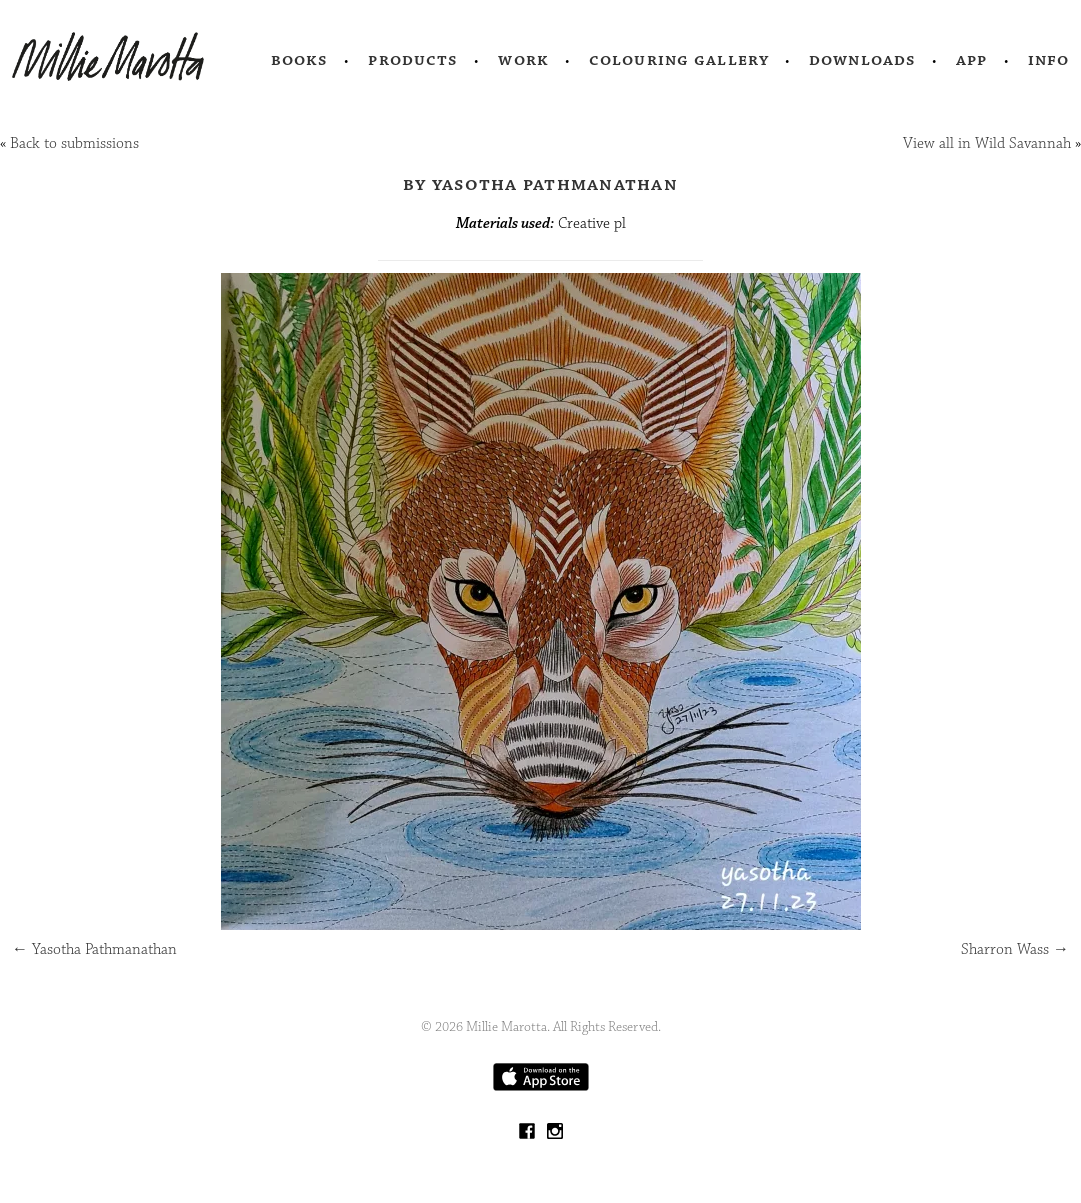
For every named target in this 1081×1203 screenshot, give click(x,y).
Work (523, 60)
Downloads (862, 60)
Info (1049, 60)
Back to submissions (74, 143)
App (971, 60)
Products (413, 60)
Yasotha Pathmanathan (94, 949)
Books (300, 60)
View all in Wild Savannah (987, 143)
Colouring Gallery (679, 60)
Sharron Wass (1015, 949)
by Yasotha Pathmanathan (540, 184)
